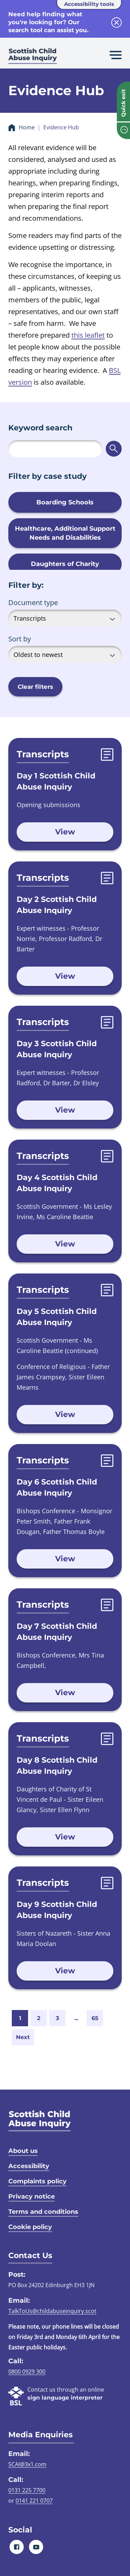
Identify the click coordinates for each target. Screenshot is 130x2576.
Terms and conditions (43, 2212)
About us (23, 2151)
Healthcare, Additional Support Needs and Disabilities (65, 533)
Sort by (19, 638)
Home (27, 127)
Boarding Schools (65, 502)
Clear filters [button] (35, 686)
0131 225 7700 (26, 2490)
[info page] (123, 130)
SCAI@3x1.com (27, 2464)
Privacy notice (31, 2196)
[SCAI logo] (39, 2120)
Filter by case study (47, 476)
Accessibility (28, 2166)
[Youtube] (36, 2547)
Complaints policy (37, 2181)
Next (23, 2037)
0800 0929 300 (26, 2371)
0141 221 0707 (34, 2500)
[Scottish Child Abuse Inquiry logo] (32, 56)
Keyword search (40, 427)
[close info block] (116, 22)
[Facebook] (17, 2547)
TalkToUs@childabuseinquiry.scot (52, 2311)
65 (95, 2018)
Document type (33, 602)
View (65, 832)
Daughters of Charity (65, 564)
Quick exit (123, 103)
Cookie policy (30, 2227)
